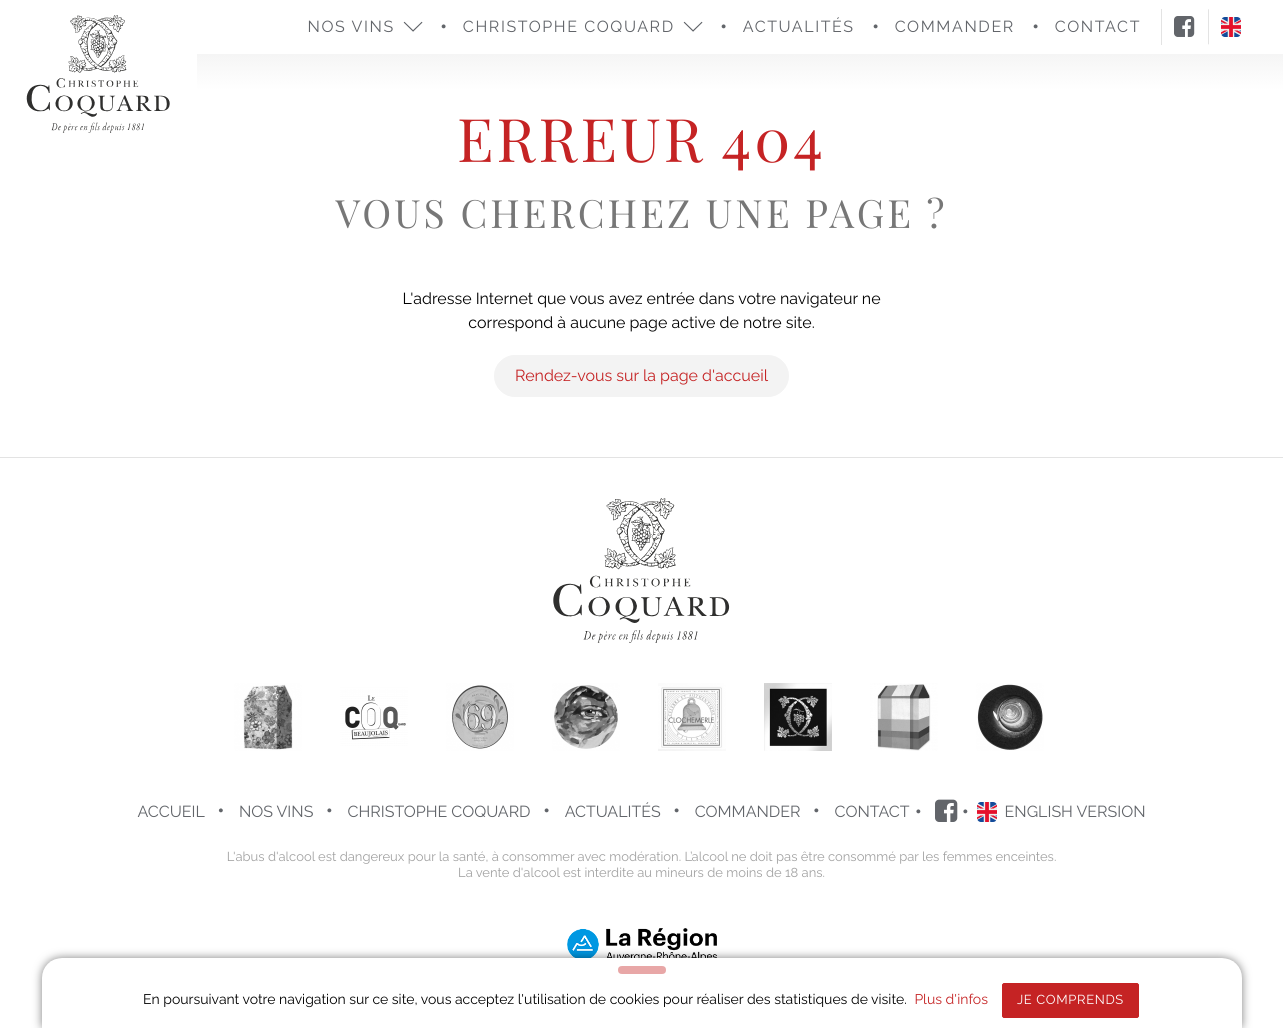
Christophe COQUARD (439, 811)
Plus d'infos (951, 1000)
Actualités (799, 26)
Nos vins (276, 811)
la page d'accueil (705, 375)
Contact (872, 811)
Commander (748, 811)
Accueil (170, 811)
